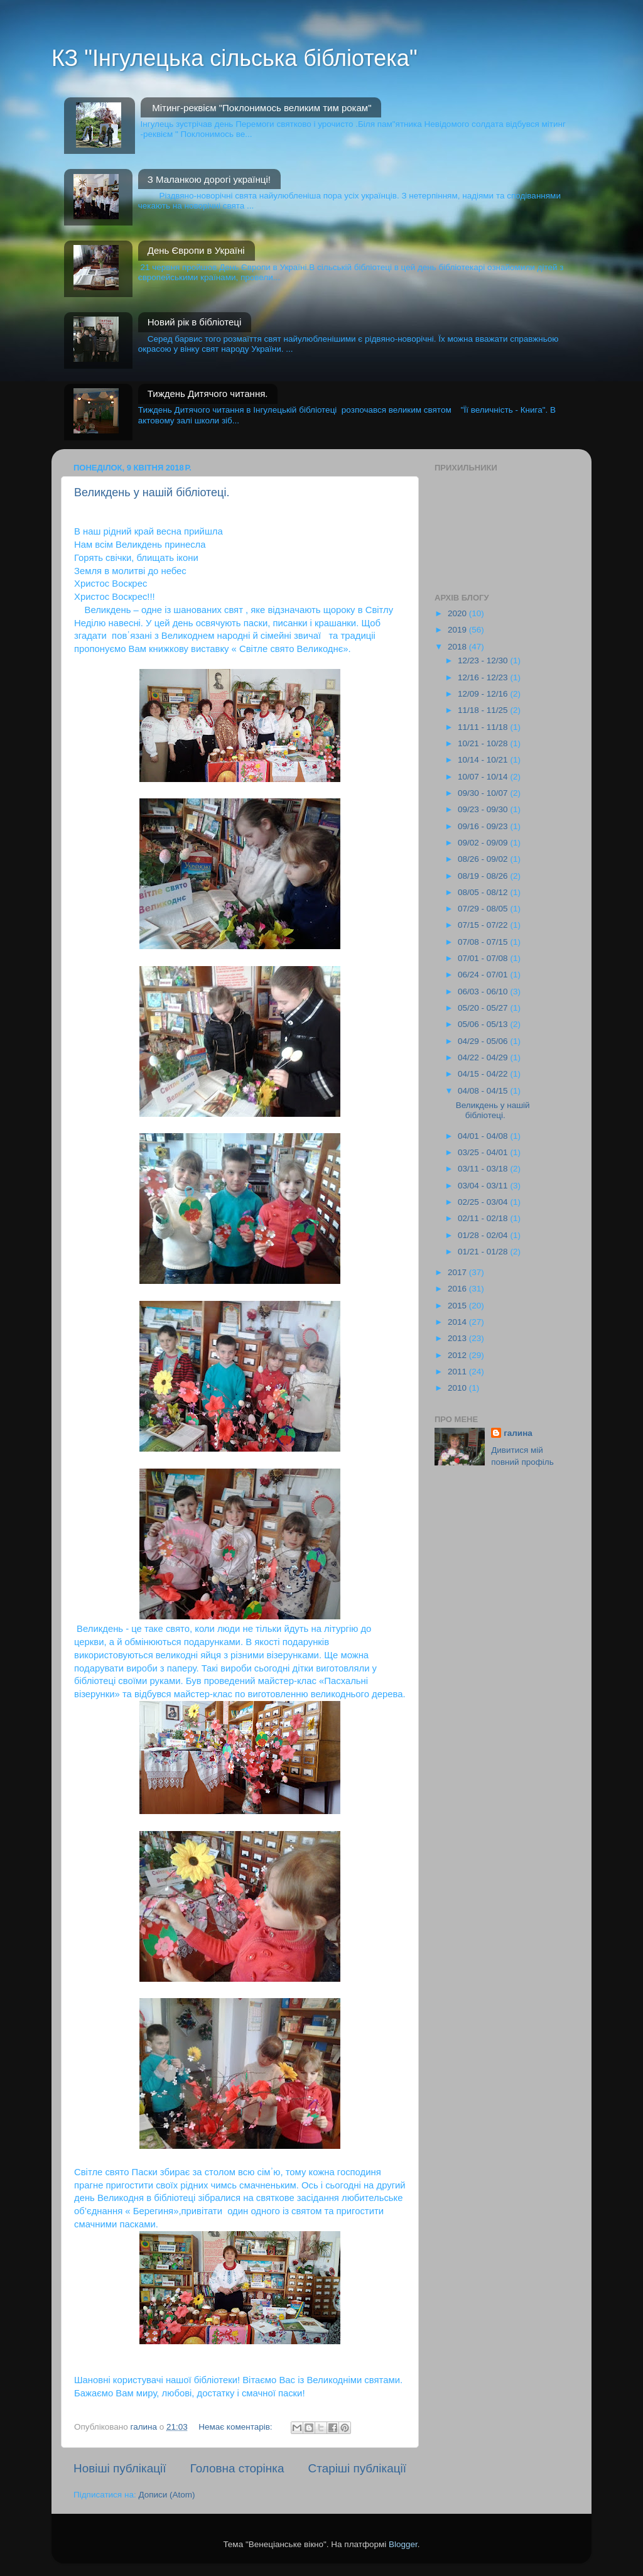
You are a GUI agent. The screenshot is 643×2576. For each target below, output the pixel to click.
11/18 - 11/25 (484, 710)
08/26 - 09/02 (484, 859)
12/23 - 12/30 (484, 660)
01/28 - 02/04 (484, 1235)
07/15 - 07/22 (484, 925)
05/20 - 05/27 (484, 1008)
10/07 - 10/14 (484, 776)
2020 (458, 613)
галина (518, 1433)
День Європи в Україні (196, 250)
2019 (458, 629)
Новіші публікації (119, 2468)
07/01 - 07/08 (484, 958)
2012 (458, 1355)
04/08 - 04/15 (484, 1090)
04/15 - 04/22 (484, 1074)
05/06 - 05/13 (484, 1024)
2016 (458, 1288)
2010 (458, 1388)
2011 (458, 1371)
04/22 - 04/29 (484, 1057)
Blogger (403, 2544)
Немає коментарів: (236, 2427)
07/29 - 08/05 (484, 908)
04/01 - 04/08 (484, 1136)
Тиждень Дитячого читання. (208, 393)
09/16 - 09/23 (484, 826)
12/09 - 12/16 (484, 693)
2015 (458, 1305)
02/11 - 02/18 (484, 1218)
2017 (458, 1272)
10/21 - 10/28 (484, 743)
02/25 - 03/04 (484, 1202)
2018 (458, 646)
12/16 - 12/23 (484, 677)
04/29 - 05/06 (484, 1041)
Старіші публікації (357, 2468)
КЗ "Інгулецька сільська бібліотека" (234, 58)
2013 (458, 1338)
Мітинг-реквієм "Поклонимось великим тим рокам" (261, 107)
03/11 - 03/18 (484, 1168)
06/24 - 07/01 (484, 974)
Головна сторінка (237, 2468)
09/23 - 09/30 (484, 809)
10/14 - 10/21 (484, 759)
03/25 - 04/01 (484, 1152)
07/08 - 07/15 (484, 942)
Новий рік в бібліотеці (195, 322)
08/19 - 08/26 (484, 876)
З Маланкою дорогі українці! (209, 179)
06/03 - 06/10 (484, 991)
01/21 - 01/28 (484, 1251)
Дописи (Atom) (166, 2494)
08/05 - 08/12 (484, 892)
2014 (458, 1322)
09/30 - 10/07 (484, 793)
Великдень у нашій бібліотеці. (151, 492)
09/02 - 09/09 (484, 842)
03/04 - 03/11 (484, 1185)
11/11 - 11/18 (484, 727)
